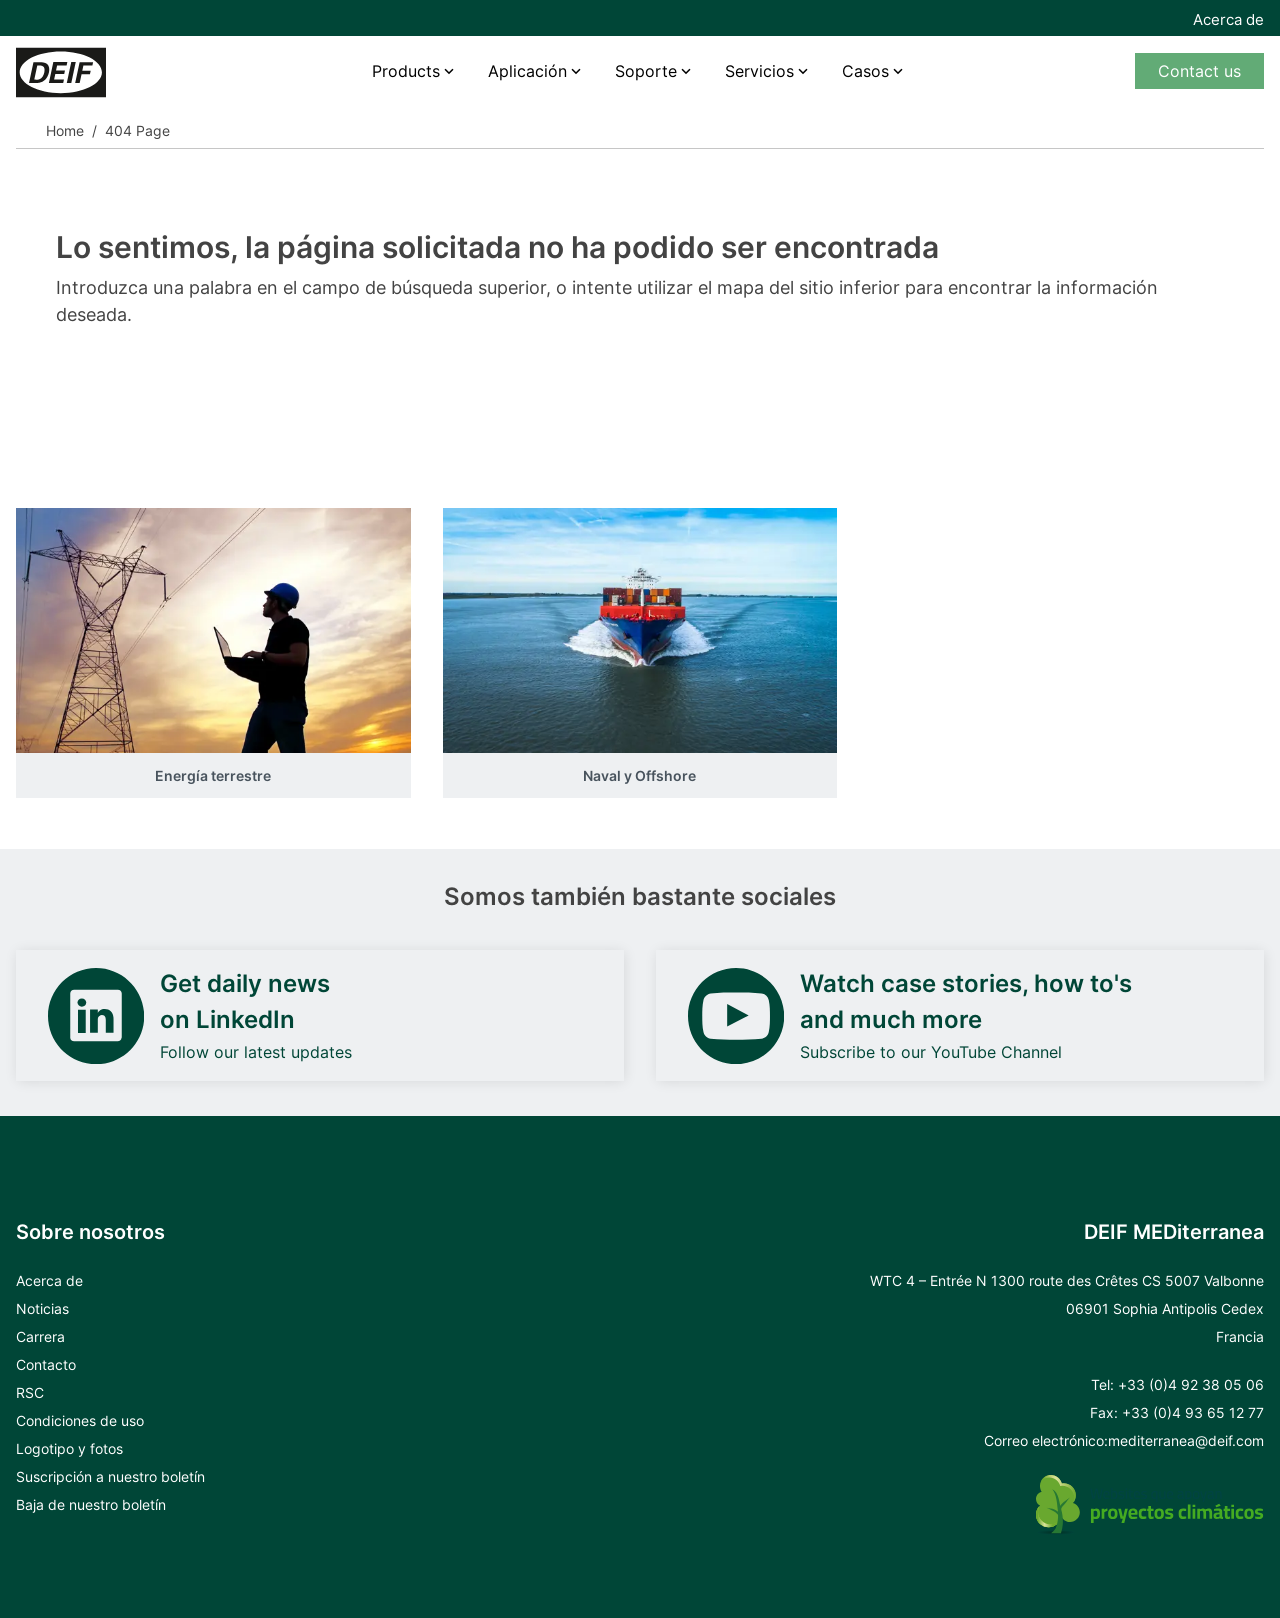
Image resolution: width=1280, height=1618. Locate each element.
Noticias (42, 1308)
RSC (30, 1392)
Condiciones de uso (80, 1420)
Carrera (40, 1336)
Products (406, 71)
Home (65, 130)
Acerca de (1228, 19)
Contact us (1199, 71)
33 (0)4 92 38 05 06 (1195, 1384)
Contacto (46, 1364)
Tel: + (1109, 1384)
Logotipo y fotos (69, 1448)
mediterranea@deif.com (1186, 1440)
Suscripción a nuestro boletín (110, 1476)
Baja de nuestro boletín (91, 1504)
